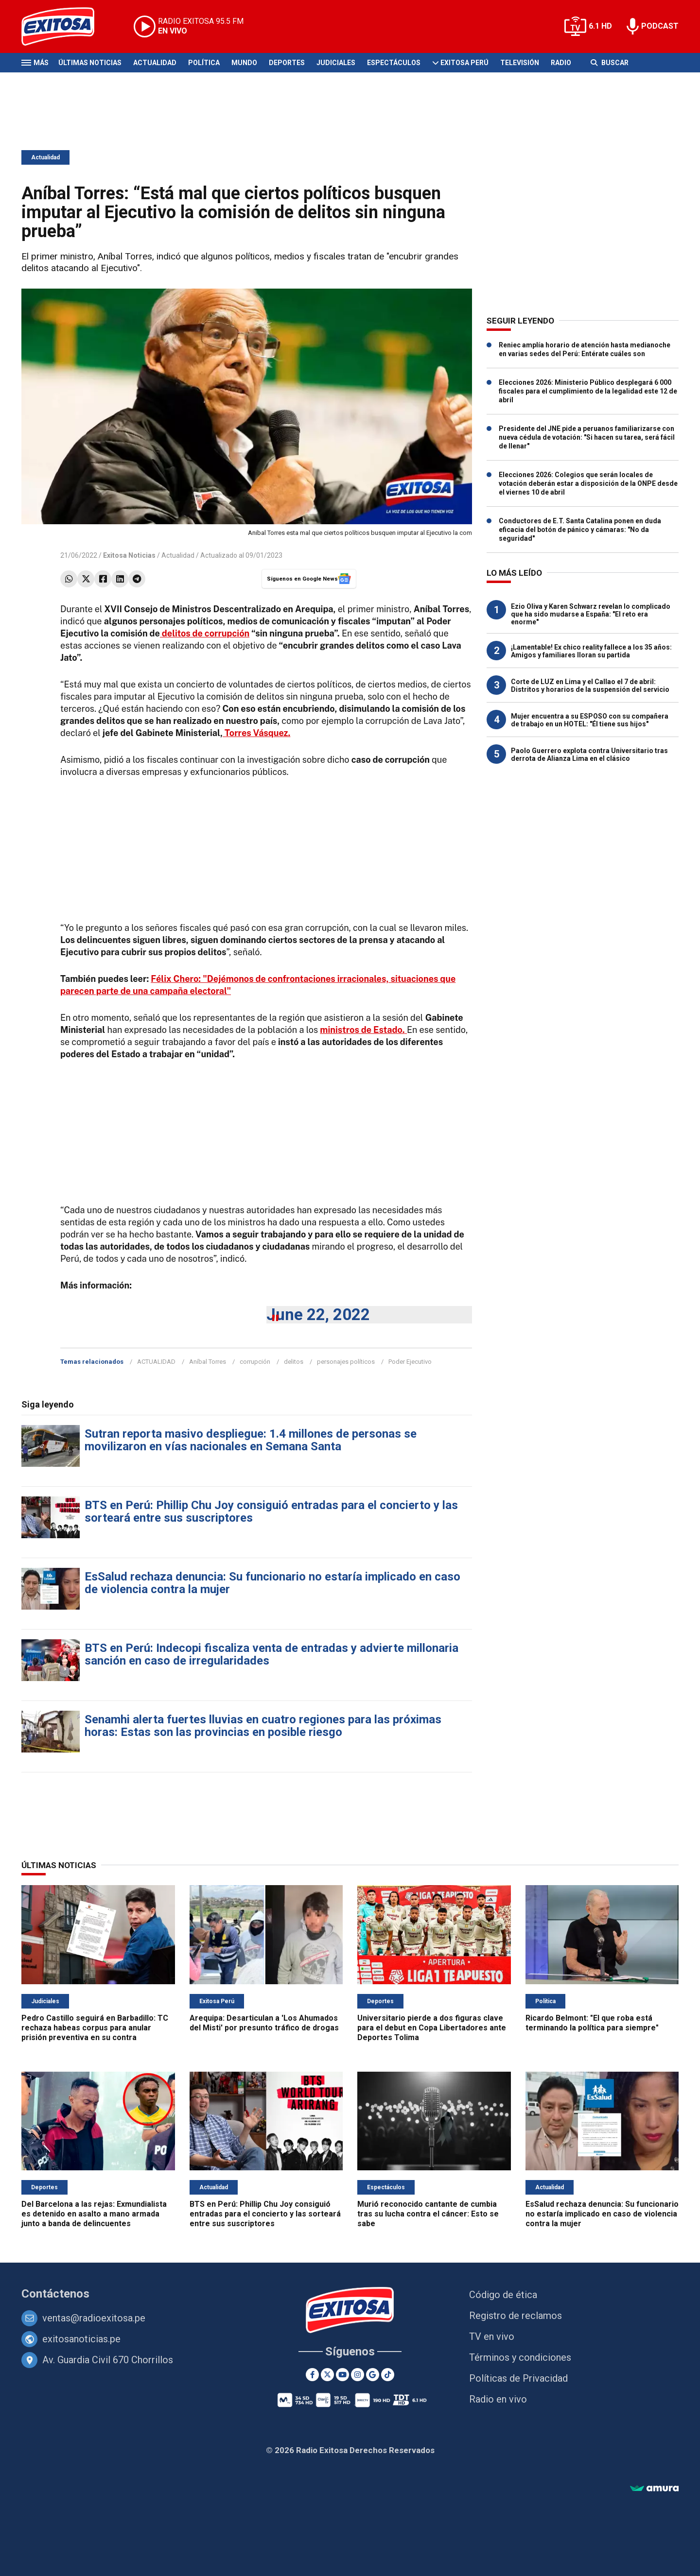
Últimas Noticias (90, 63)
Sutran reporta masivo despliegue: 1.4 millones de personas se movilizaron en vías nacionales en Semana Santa (251, 1440)
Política (204, 63)
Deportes (287, 63)
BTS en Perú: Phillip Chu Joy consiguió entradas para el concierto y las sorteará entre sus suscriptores (271, 1511)
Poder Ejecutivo (410, 1361)
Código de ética (503, 2295)
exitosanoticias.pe (81, 2339)
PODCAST (660, 26)
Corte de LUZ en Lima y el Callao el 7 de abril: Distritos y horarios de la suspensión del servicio (590, 685)
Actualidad (154, 63)
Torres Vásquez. (256, 733)
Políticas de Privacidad (518, 2378)
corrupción (255, 1361)
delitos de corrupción (204, 633)
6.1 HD (600, 26)
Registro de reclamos (515, 2315)
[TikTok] (387, 2374)
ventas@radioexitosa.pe (93, 2318)
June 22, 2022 (318, 1314)
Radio (561, 63)
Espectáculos (393, 63)
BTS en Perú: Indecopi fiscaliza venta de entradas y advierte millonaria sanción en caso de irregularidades (271, 1654)
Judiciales (335, 63)
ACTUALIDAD (156, 1361)
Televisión (519, 63)
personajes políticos (346, 1361)
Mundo (244, 63)
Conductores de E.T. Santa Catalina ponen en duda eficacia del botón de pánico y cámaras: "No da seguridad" (580, 529)
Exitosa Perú (464, 63)
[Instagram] (357, 2374)
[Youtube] (342, 2374)
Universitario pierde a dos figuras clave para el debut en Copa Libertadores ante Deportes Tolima (431, 2027)
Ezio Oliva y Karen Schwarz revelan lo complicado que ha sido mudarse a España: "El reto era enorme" (590, 614)
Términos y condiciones (520, 2357)
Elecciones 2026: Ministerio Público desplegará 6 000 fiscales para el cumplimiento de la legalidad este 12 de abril (588, 391)
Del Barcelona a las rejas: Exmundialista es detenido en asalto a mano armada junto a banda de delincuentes (94, 2213)
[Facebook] (312, 2374)
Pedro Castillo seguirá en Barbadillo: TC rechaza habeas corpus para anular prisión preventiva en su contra (94, 2027)
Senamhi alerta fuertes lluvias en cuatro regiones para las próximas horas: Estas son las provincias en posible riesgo (263, 1726)
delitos (293, 1361)
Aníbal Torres (207, 1361)
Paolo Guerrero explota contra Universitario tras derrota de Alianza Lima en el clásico (589, 754)
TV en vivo (491, 2336)
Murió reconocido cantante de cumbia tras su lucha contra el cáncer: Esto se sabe (428, 2213)
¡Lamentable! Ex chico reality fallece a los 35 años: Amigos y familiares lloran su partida (591, 651)
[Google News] (372, 2374)
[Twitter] (327, 2374)
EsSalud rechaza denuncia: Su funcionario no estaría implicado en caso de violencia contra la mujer (272, 1583)
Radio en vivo (498, 2399)
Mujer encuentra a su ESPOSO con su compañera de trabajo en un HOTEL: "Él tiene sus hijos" (589, 720)
